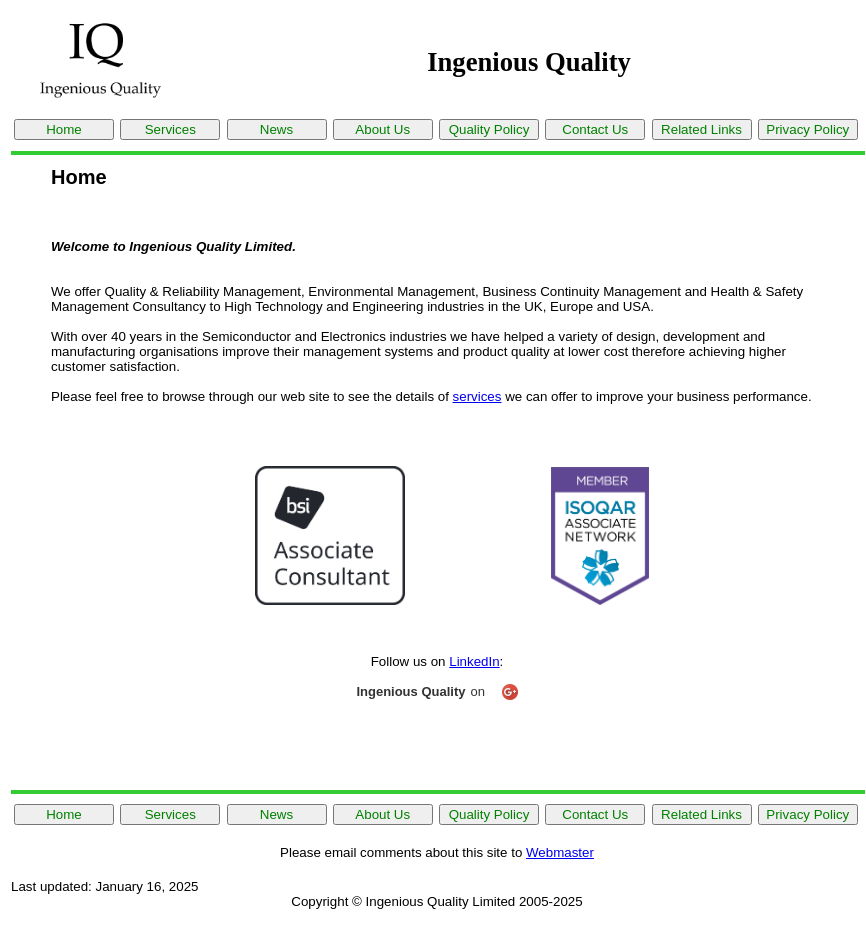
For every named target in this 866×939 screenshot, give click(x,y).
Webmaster (560, 852)
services (477, 396)
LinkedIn (474, 661)
